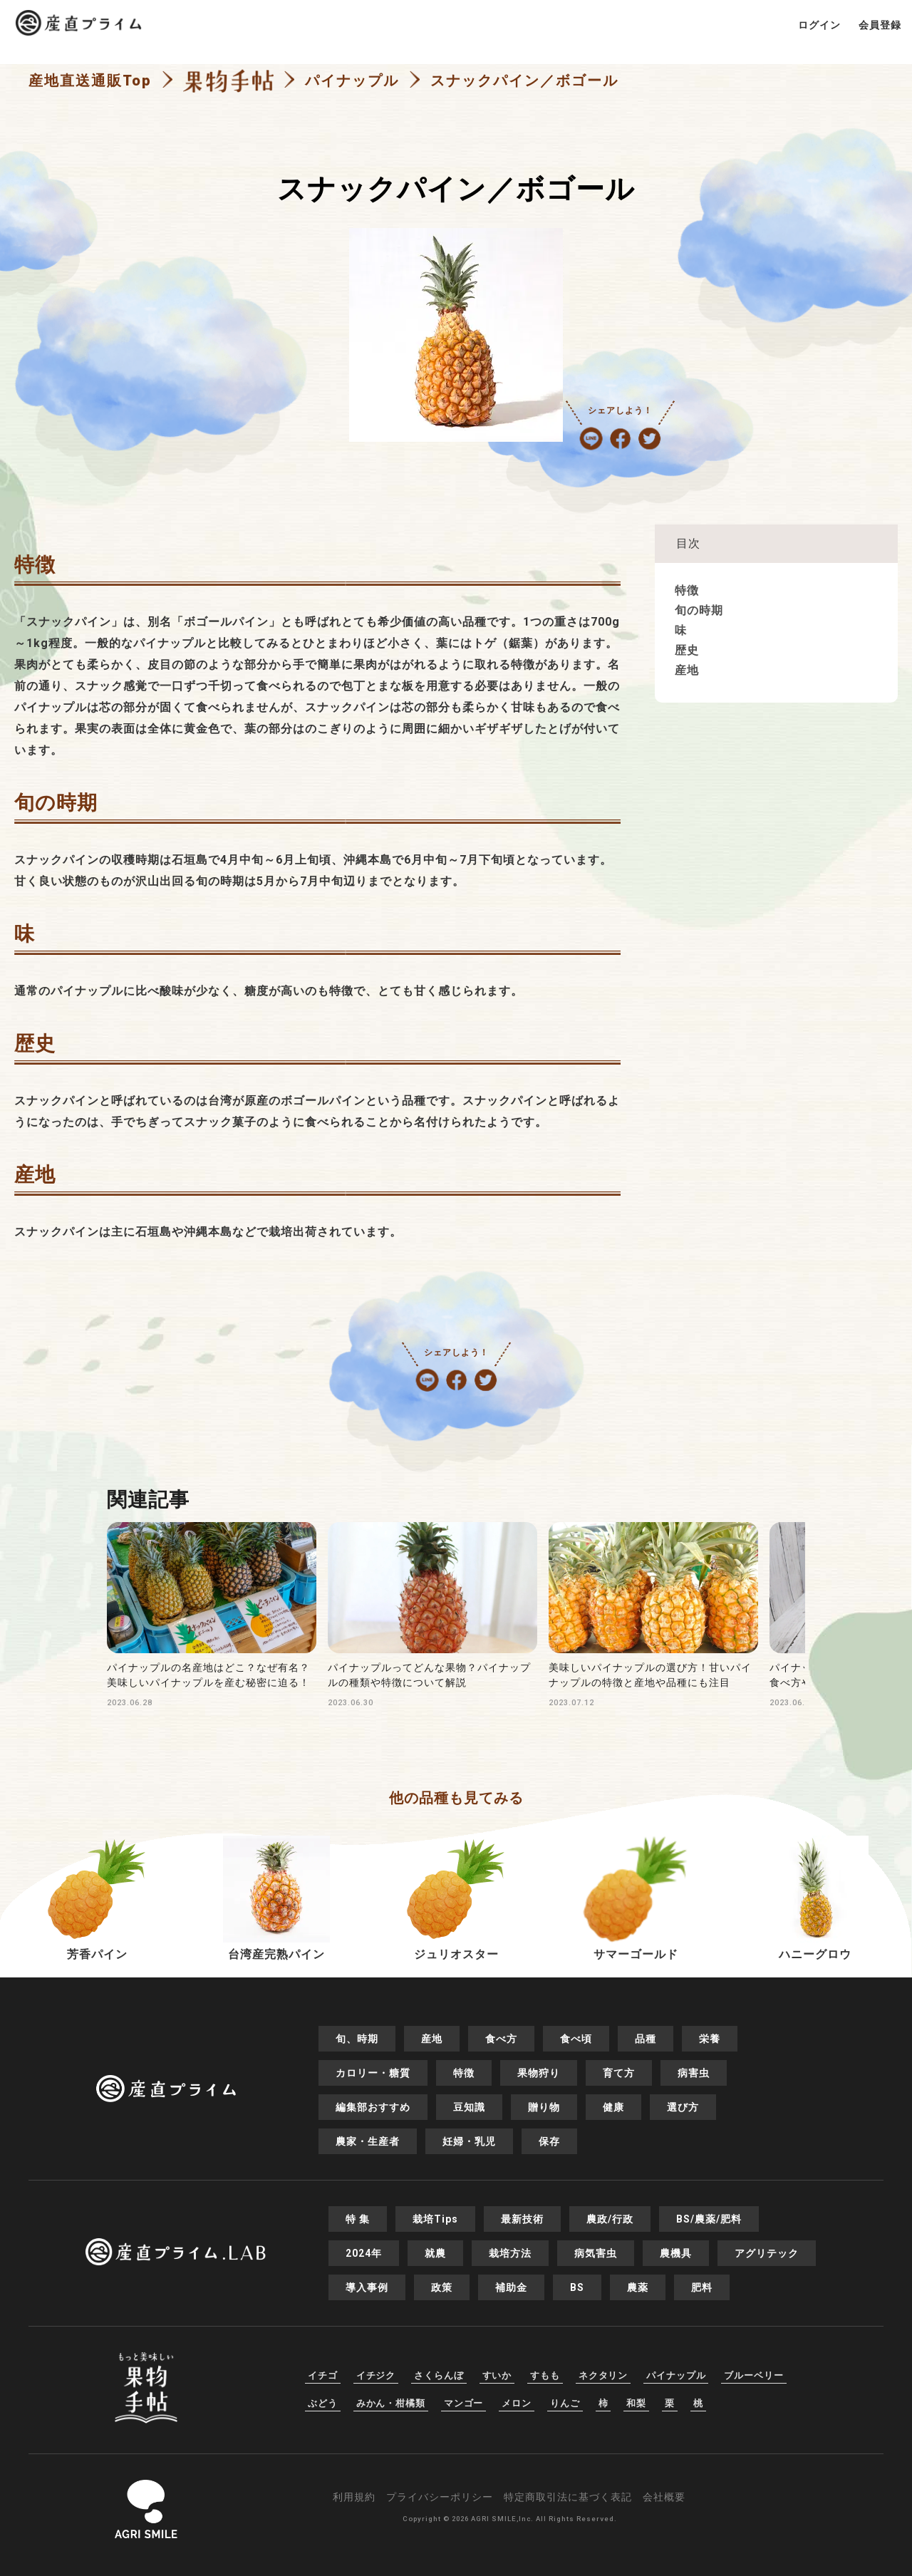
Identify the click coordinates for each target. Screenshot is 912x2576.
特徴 (687, 590)
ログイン (819, 25)
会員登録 (880, 25)
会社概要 (664, 2497)
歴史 (687, 650)
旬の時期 (699, 610)
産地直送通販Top (90, 80)
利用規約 (354, 2497)
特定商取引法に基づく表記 (568, 2497)
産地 (687, 670)
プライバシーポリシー (439, 2497)
